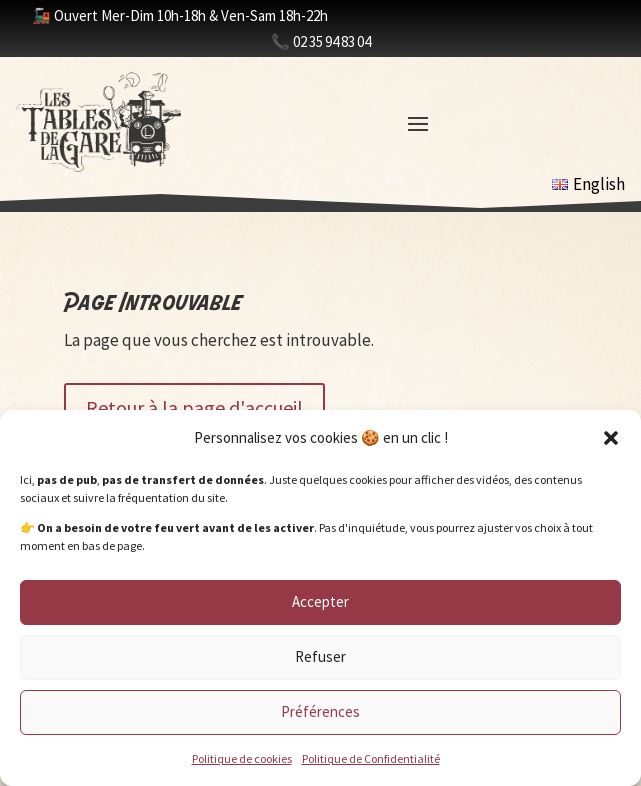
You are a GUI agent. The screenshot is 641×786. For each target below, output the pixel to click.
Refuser (320, 656)
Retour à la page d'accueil (194, 407)
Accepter (320, 601)
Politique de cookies (242, 758)
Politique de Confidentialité (371, 758)
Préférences (320, 711)
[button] (611, 438)
